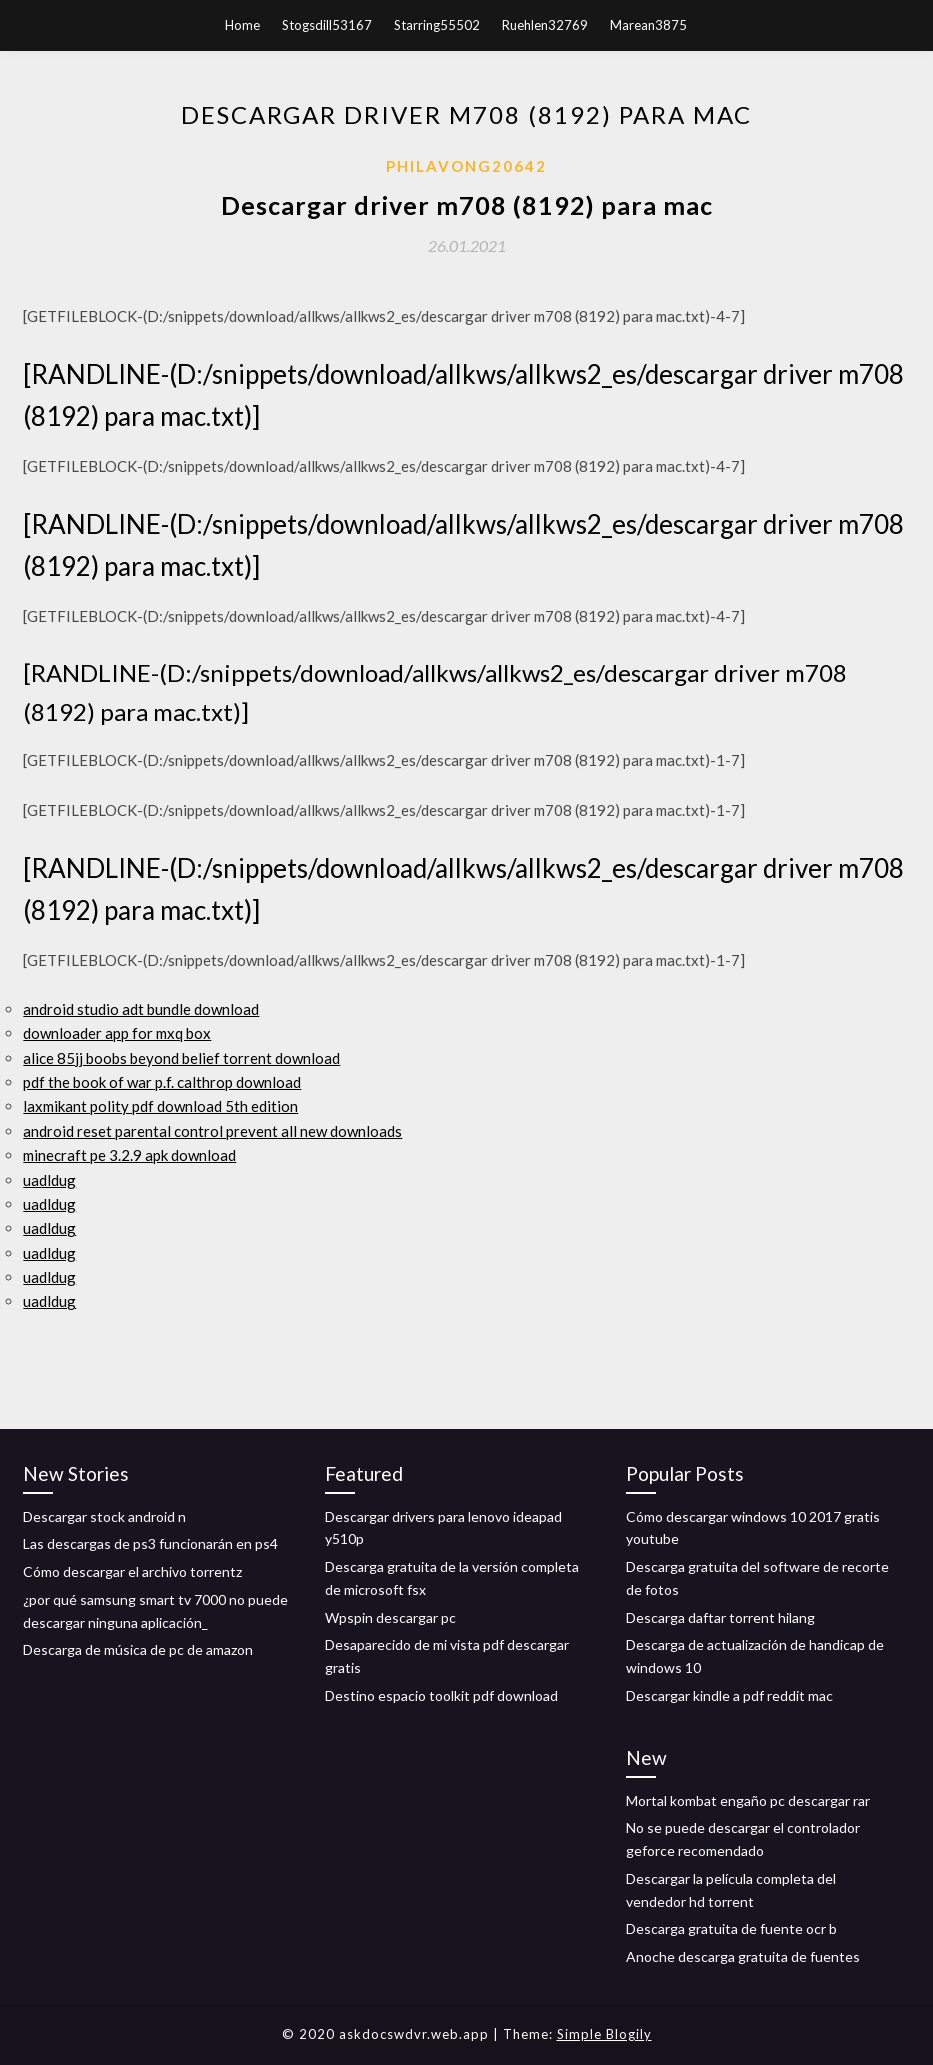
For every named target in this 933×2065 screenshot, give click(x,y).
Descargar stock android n (104, 1516)
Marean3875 (648, 25)
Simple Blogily (604, 2034)
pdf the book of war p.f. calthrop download (162, 1082)
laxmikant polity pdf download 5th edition (160, 1106)
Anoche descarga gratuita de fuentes (743, 1956)
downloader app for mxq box (117, 1033)
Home (242, 25)
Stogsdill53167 (327, 25)
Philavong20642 (466, 166)
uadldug (49, 1180)
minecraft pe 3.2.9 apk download (129, 1155)
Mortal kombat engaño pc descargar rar (748, 1800)
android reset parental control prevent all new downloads (212, 1131)
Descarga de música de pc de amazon (138, 1649)
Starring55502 (437, 25)
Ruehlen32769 (545, 25)
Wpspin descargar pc (390, 1617)
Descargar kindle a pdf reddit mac (729, 1695)
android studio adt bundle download (141, 1009)
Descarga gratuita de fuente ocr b (731, 1928)
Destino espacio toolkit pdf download (441, 1695)
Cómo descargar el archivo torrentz (132, 1571)
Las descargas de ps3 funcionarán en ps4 (150, 1543)
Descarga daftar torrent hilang (720, 1617)
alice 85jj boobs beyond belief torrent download (181, 1058)
